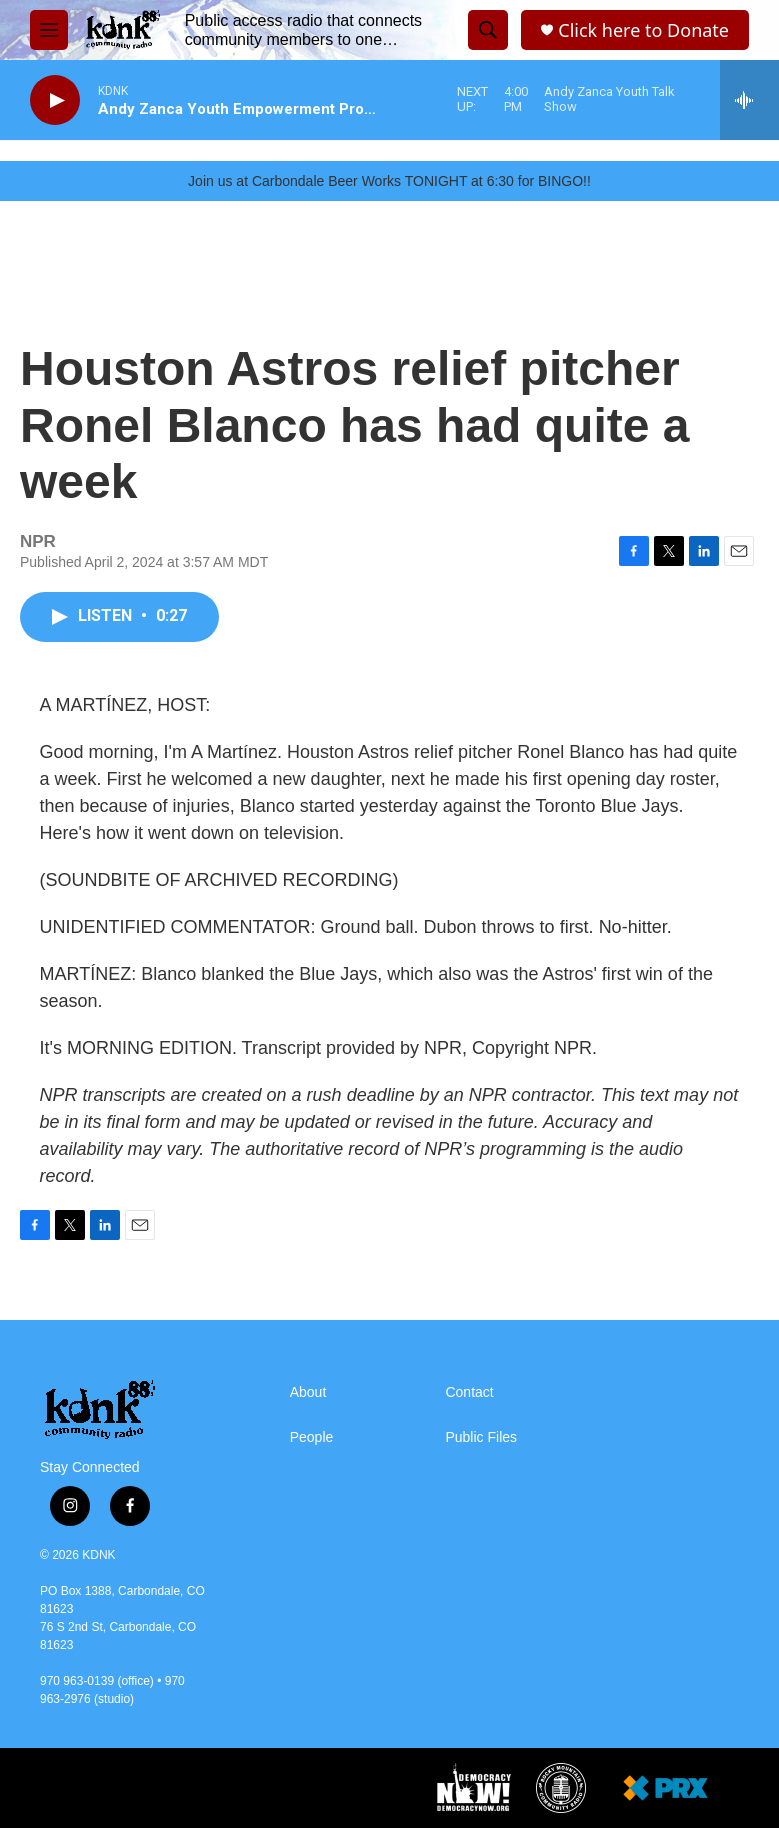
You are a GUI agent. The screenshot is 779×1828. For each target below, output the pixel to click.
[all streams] (749, 100)
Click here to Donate (643, 30)
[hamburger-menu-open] (49, 30)
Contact (469, 1392)
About (308, 1392)
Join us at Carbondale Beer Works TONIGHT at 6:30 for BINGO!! (389, 181)
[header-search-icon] (488, 30)
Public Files (481, 1437)
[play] (55, 100)
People (312, 1437)
